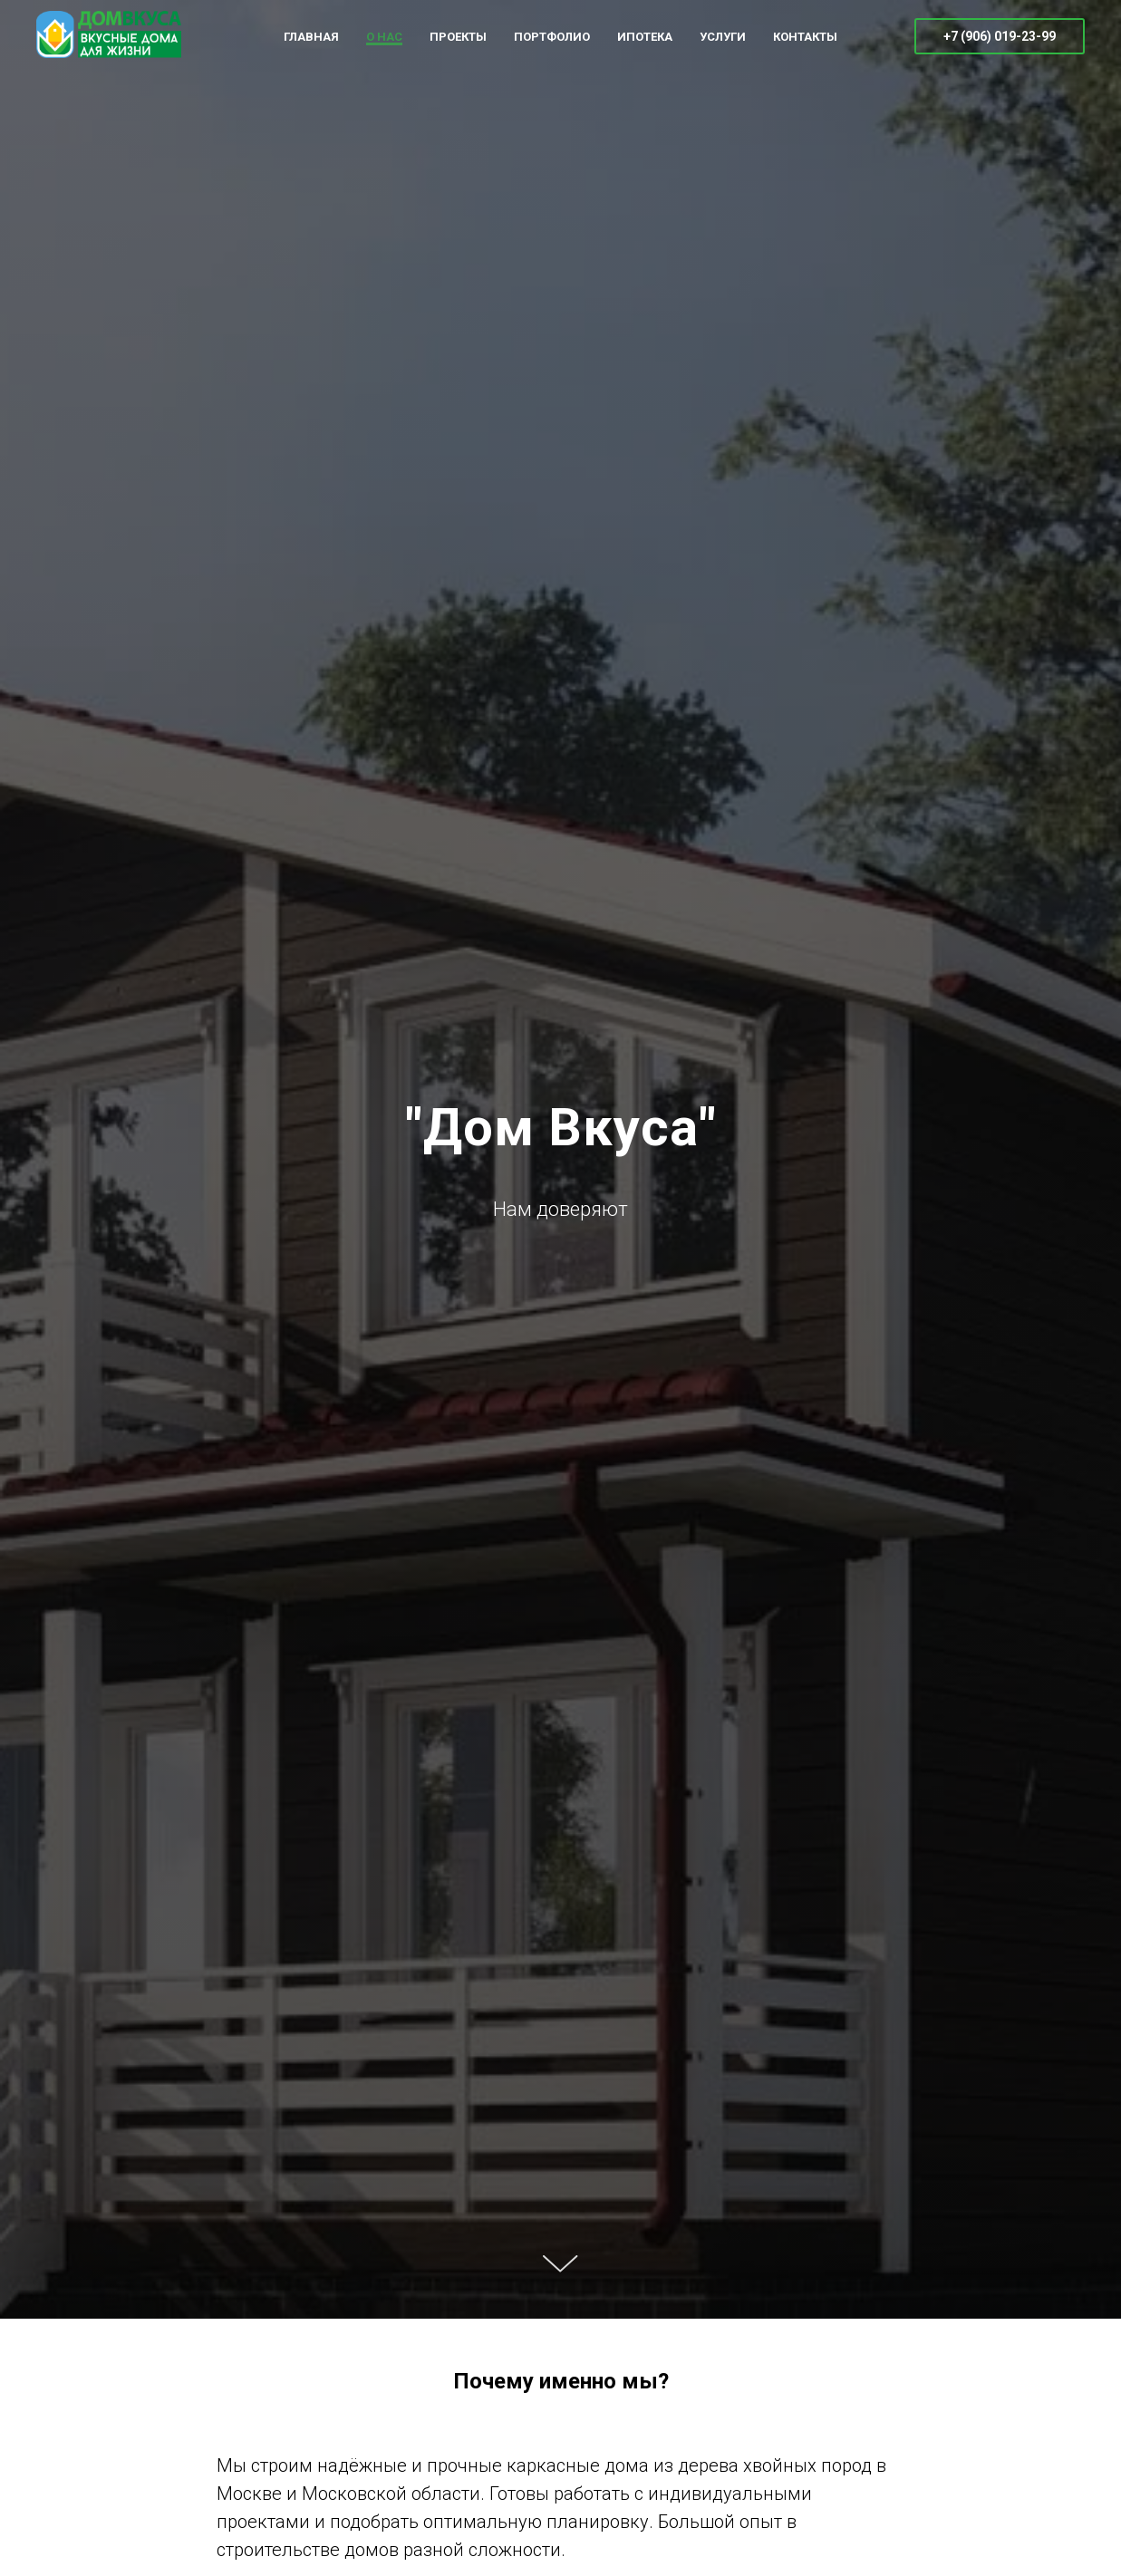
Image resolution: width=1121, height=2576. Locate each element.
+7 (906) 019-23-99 (999, 36)
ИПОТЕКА (644, 36)
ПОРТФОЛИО (552, 36)
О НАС (384, 36)
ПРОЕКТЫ (458, 36)
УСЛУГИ (723, 36)
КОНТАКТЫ (805, 36)
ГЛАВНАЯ (311, 36)
